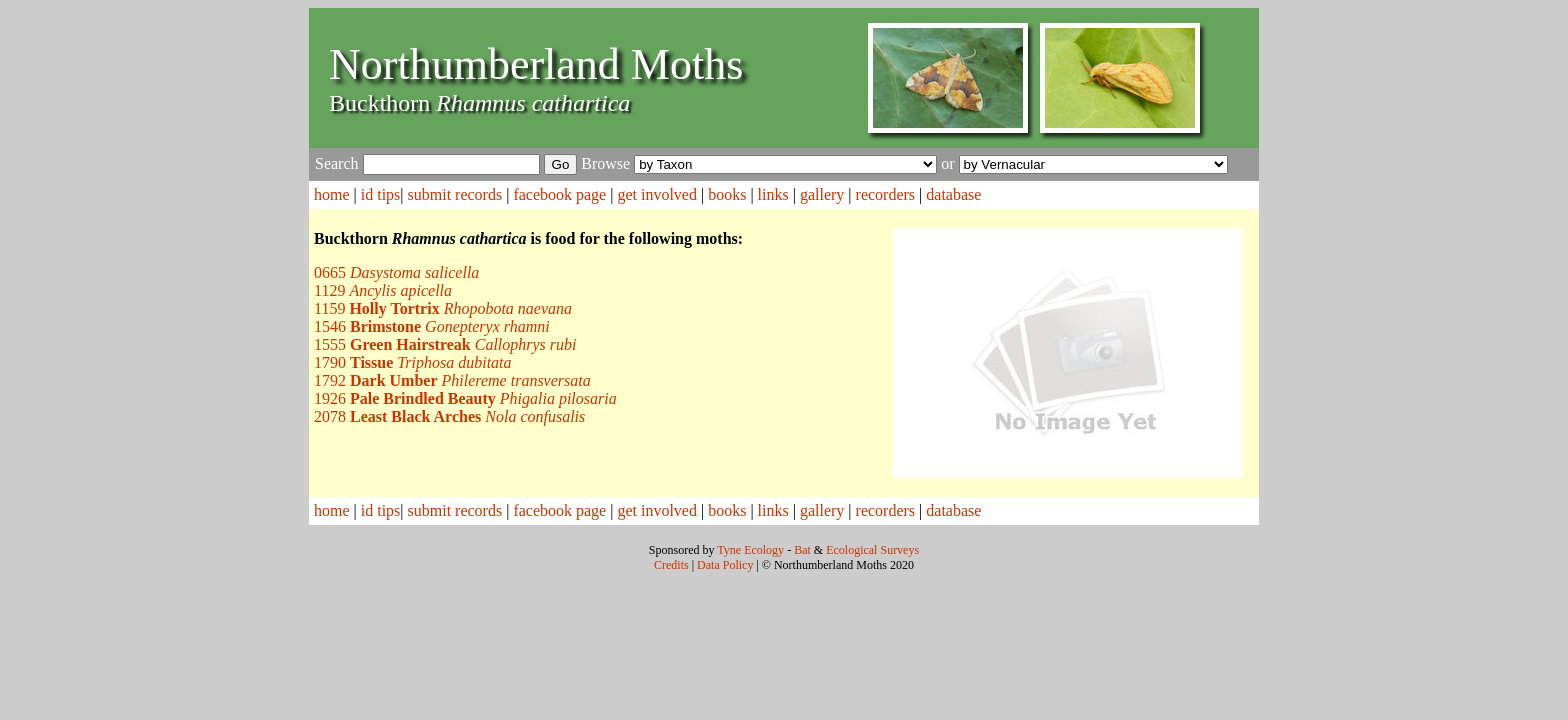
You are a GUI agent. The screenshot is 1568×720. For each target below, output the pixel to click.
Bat (802, 550)
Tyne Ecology (750, 550)
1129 (383, 290)
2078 (449, 416)
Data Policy (725, 565)
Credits (671, 565)
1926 (465, 398)
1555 (445, 344)
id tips (381, 194)
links (773, 194)
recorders (886, 194)
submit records (455, 194)
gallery (822, 194)
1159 (443, 308)
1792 (452, 380)
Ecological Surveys (872, 550)
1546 (432, 326)
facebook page (559, 194)
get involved (657, 194)
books (727, 194)
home (332, 194)
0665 (396, 272)
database (953, 194)
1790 (413, 362)
